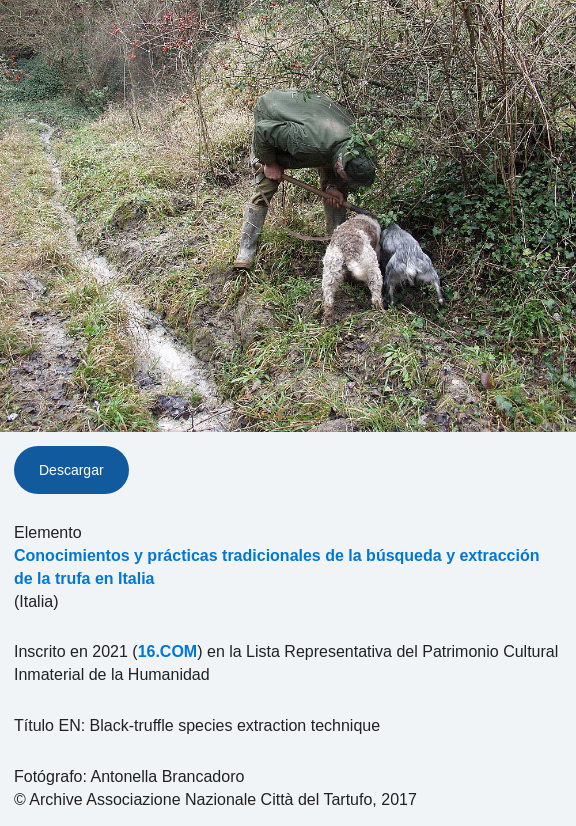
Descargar (71, 470)
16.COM (168, 651)
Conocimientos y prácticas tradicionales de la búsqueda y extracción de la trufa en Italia (277, 567)
